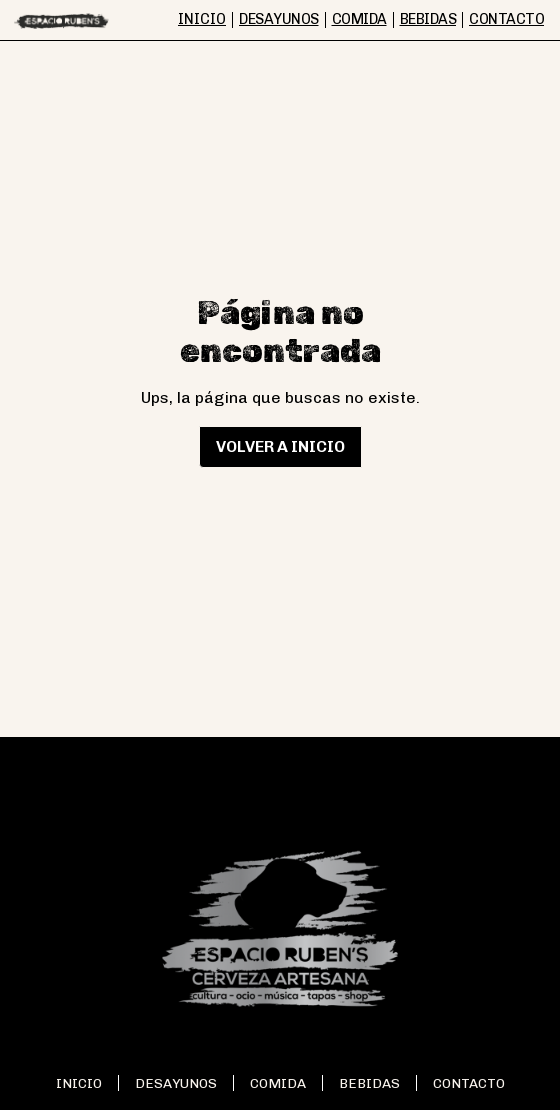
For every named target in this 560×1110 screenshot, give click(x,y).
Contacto (469, 1083)
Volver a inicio (280, 446)
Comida (278, 1083)
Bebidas (369, 1083)
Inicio (79, 1083)
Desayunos (176, 1083)
